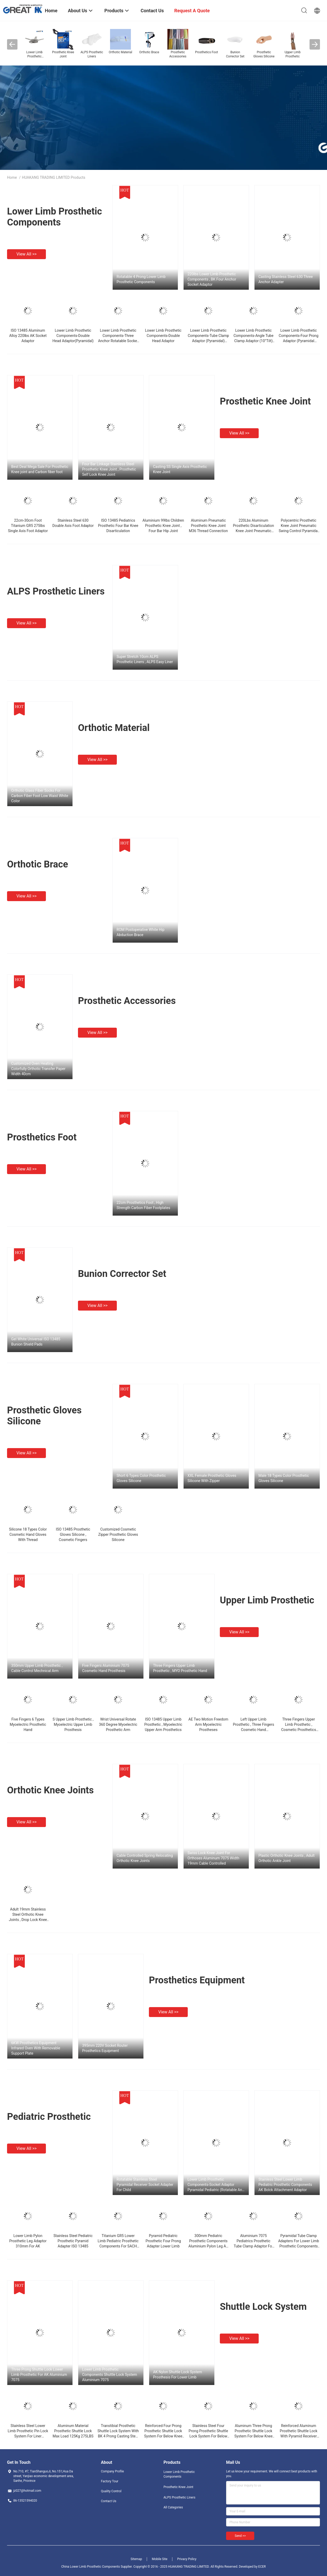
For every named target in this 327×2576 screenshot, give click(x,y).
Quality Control (111, 2491)
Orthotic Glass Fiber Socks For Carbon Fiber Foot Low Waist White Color (39, 795)
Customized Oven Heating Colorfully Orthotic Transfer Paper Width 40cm (38, 1068)
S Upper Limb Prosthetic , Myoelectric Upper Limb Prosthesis (73, 1724)
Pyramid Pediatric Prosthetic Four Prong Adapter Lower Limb (163, 2241)
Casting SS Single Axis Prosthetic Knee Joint (180, 469)
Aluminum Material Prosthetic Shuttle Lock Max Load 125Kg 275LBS (73, 2431)
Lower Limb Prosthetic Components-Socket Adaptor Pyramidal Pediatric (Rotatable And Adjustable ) (215, 2184)
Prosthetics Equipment (197, 1980)
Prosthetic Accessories (127, 1000)
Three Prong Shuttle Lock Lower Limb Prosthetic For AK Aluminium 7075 (39, 2374)
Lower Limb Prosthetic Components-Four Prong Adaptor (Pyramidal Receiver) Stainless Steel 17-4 (299, 340)
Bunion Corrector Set (122, 1273)
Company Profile (112, 2471)
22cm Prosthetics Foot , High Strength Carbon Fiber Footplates (143, 1205)
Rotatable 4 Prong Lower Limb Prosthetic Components (141, 279)
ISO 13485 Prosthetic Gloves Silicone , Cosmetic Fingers (73, 1534)
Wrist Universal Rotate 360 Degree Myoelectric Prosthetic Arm (118, 1724)
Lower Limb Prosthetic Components (54, 217)
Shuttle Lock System (263, 2306)
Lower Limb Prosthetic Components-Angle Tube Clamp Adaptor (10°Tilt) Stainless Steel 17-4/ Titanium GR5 (253, 340)
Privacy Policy (186, 2559)
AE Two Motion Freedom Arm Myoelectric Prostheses (208, 1724)
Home (12, 177)
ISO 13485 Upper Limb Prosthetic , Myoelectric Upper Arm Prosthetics (163, 1724)
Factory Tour (109, 2481)
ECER (262, 2566)
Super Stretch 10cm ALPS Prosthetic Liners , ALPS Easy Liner (145, 659)
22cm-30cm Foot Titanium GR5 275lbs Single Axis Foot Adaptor (28, 525)
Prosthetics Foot (42, 1137)
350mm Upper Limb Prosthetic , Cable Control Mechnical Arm (37, 1668)
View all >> (26, 254)
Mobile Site (159, 2559)
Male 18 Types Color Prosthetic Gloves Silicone (283, 1478)
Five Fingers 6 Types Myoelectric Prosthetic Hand (28, 1724)
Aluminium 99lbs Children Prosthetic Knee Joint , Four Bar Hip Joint (163, 525)
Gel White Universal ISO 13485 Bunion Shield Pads (35, 1341)
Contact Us (108, 2501)
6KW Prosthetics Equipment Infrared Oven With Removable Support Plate (35, 2048)
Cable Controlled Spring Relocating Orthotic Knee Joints (145, 1858)
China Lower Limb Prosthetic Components (90, 2566)
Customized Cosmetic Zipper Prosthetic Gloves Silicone (118, 1534)
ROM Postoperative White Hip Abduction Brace (141, 932)
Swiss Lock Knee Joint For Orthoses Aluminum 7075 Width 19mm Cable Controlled (213, 1858)
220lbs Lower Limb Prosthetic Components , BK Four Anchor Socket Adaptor (211, 279)
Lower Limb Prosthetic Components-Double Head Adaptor (163, 335)
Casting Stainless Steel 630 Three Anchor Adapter (285, 279)
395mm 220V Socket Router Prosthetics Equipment (105, 2048)
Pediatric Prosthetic (49, 2116)
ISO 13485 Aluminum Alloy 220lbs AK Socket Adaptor (27, 335)
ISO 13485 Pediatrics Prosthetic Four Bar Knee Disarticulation (118, 525)
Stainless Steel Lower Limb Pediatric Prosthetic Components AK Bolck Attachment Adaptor (285, 2184)
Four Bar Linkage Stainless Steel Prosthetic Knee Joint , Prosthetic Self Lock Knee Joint (109, 469)
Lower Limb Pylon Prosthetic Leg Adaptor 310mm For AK (27, 2241)
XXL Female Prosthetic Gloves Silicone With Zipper (211, 1478)
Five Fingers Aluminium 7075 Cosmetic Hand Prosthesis (105, 1668)
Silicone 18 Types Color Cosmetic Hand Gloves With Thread (28, 1534)
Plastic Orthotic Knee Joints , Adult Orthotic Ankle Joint (286, 1858)
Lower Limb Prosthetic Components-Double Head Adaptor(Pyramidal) (73, 335)
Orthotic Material (114, 727)
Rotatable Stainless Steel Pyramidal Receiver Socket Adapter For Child (145, 2184)
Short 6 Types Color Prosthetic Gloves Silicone (141, 1478)
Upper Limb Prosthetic (267, 1600)
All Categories (173, 2507)
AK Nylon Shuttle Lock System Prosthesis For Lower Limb (177, 2374)
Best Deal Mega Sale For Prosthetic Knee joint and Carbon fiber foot (39, 469)
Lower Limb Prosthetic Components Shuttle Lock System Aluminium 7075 (109, 2374)
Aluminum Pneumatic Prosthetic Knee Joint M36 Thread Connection (208, 525)
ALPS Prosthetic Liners (56, 591)
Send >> (240, 2536)
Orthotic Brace (37, 864)
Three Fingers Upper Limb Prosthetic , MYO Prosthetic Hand (180, 1668)
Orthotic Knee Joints (50, 1790)
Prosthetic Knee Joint (265, 401)
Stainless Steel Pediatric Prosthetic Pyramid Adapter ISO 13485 (73, 2241)
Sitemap (136, 2559)
